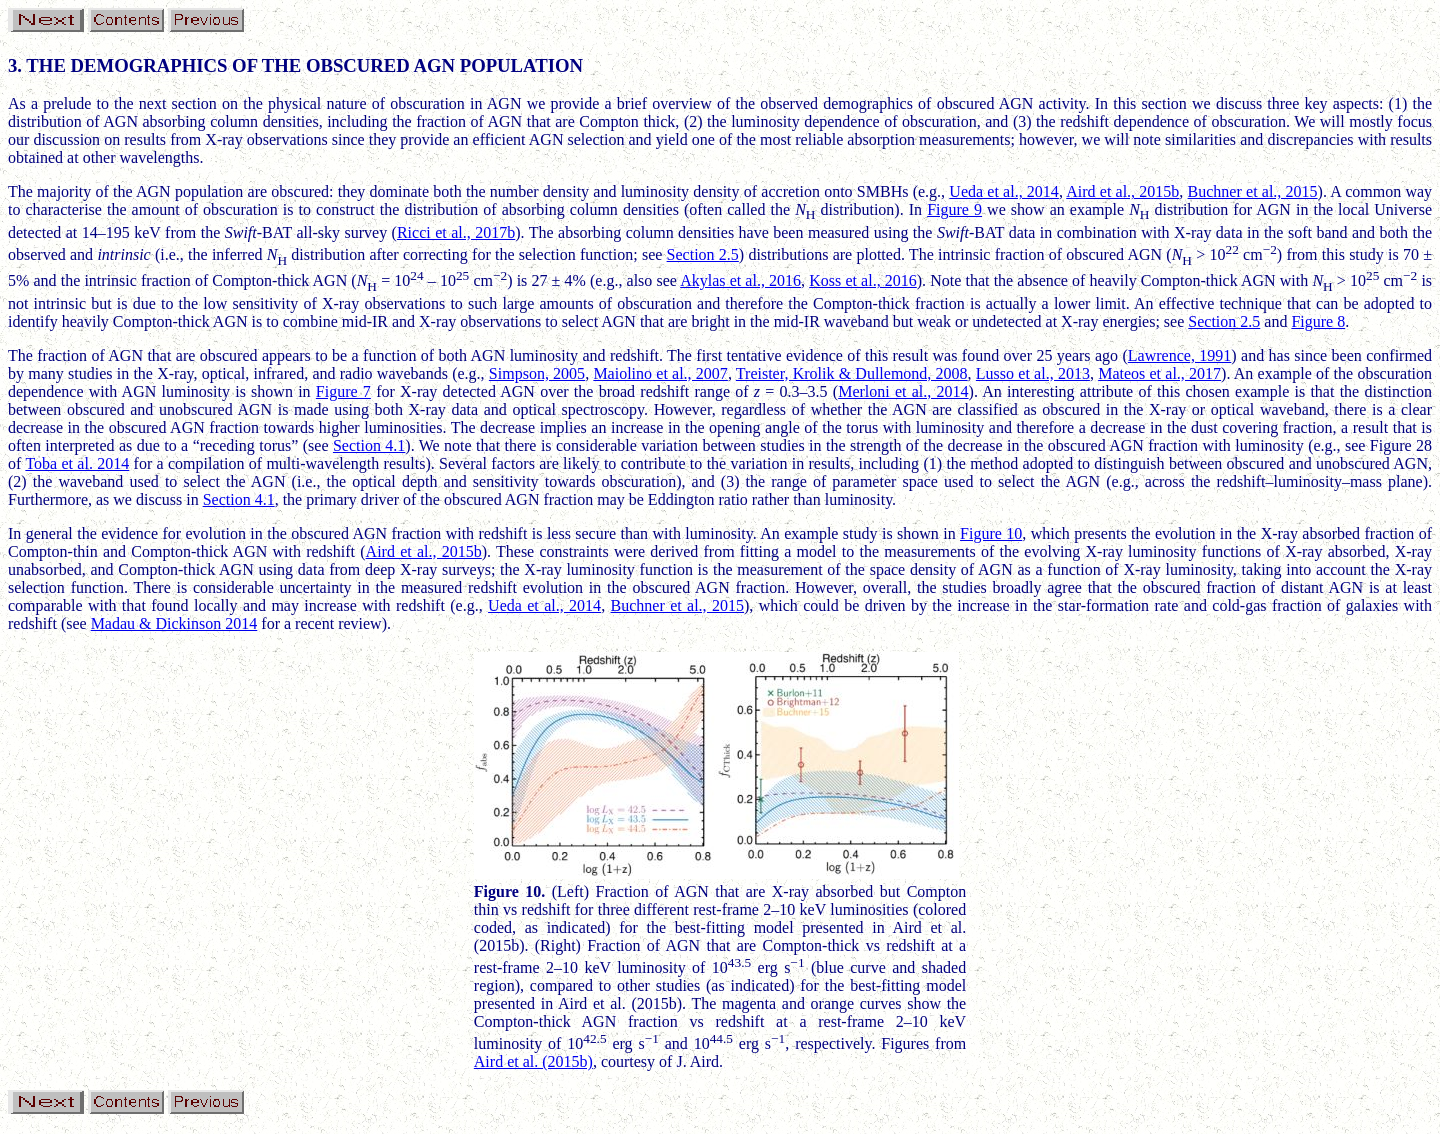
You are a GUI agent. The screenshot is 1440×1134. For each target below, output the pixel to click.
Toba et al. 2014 (77, 463)
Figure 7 (343, 391)
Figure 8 (1318, 321)
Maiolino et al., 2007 (660, 373)
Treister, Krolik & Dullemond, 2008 (852, 373)
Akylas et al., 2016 (740, 280)
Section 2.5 (703, 254)
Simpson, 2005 (537, 373)
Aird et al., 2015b (1122, 191)
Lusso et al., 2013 (1033, 373)
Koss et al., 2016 (863, 280)
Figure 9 (954, 209)
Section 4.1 (369, 445)
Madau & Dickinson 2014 (174, 623)
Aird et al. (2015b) (533, 1061)
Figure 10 (991, 533)
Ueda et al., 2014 (1004, 191)
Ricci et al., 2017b (456, 232)
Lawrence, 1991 (1179, 355)
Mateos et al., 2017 (1159, 373)
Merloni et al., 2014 (903, 391)
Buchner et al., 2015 (1253, 191)
